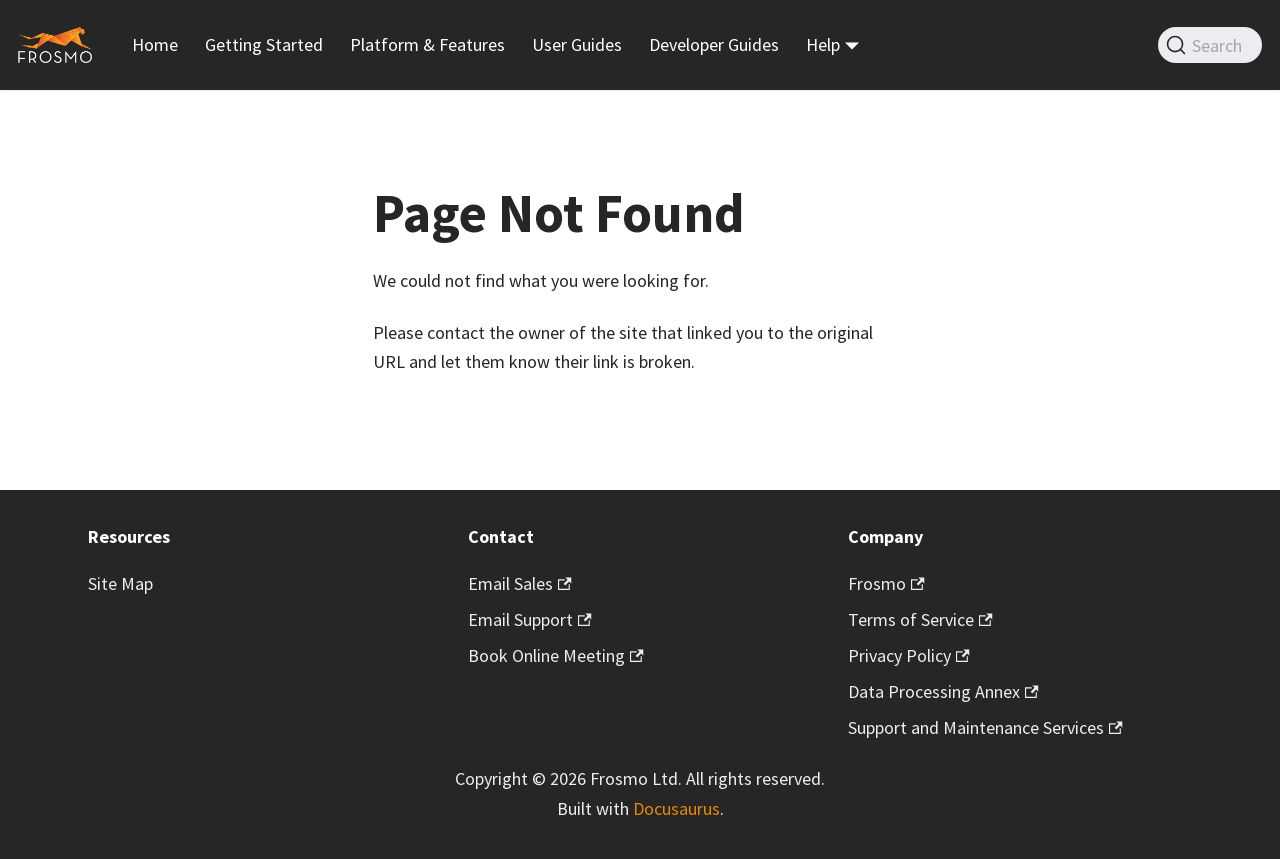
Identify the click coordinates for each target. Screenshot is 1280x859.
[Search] (1210, 45)
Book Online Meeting (556, 655)
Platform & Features (427, 44)
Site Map (120, 583)
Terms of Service (920, 619)
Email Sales (520, 583)
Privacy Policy (909, 655)
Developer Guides (714, 44)
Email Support (530, 619)
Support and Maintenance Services (985, 727)
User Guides (577, 44)
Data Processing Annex (943, 691)
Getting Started (264, 44)
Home (155, 44)
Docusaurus (676, 808)
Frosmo (886, 583)
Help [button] (823, 44)
